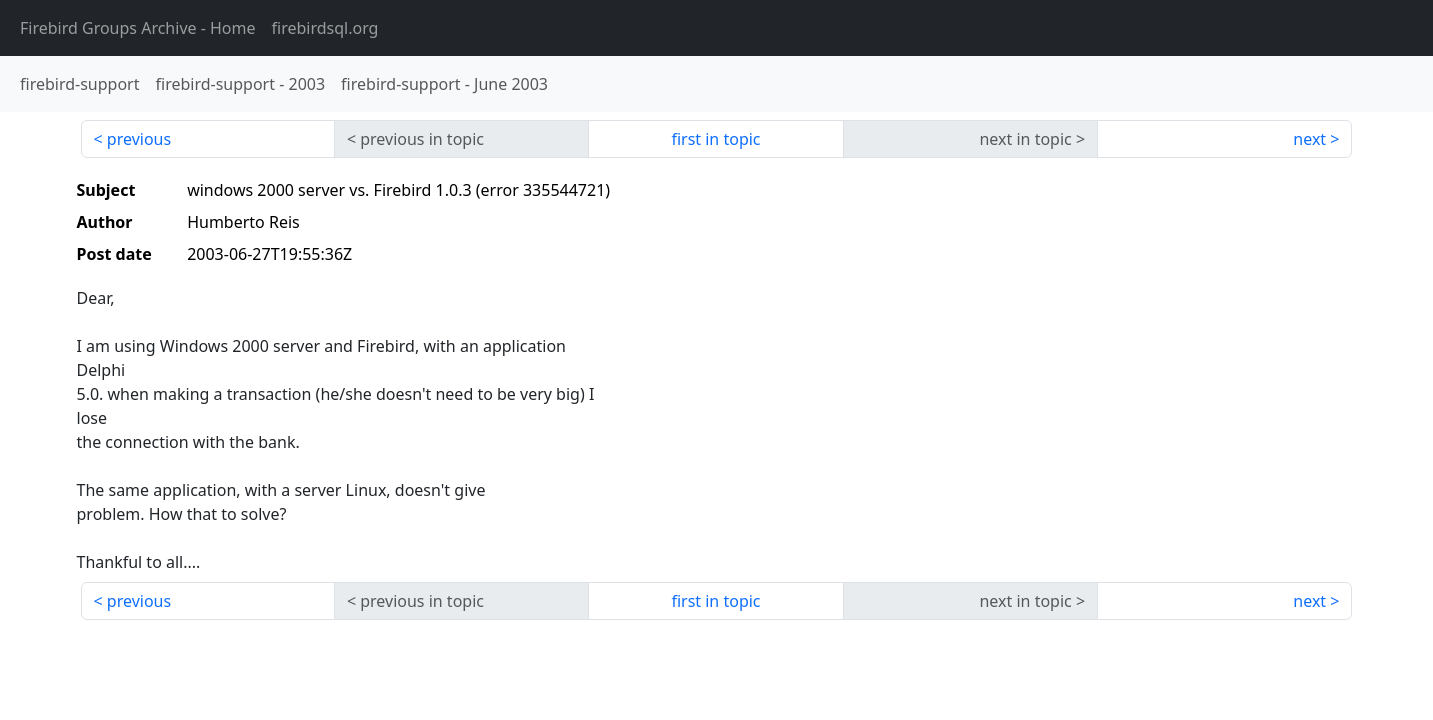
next (1309, 139)
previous (139, 139)
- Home (138, 28)
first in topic (715, 139)
